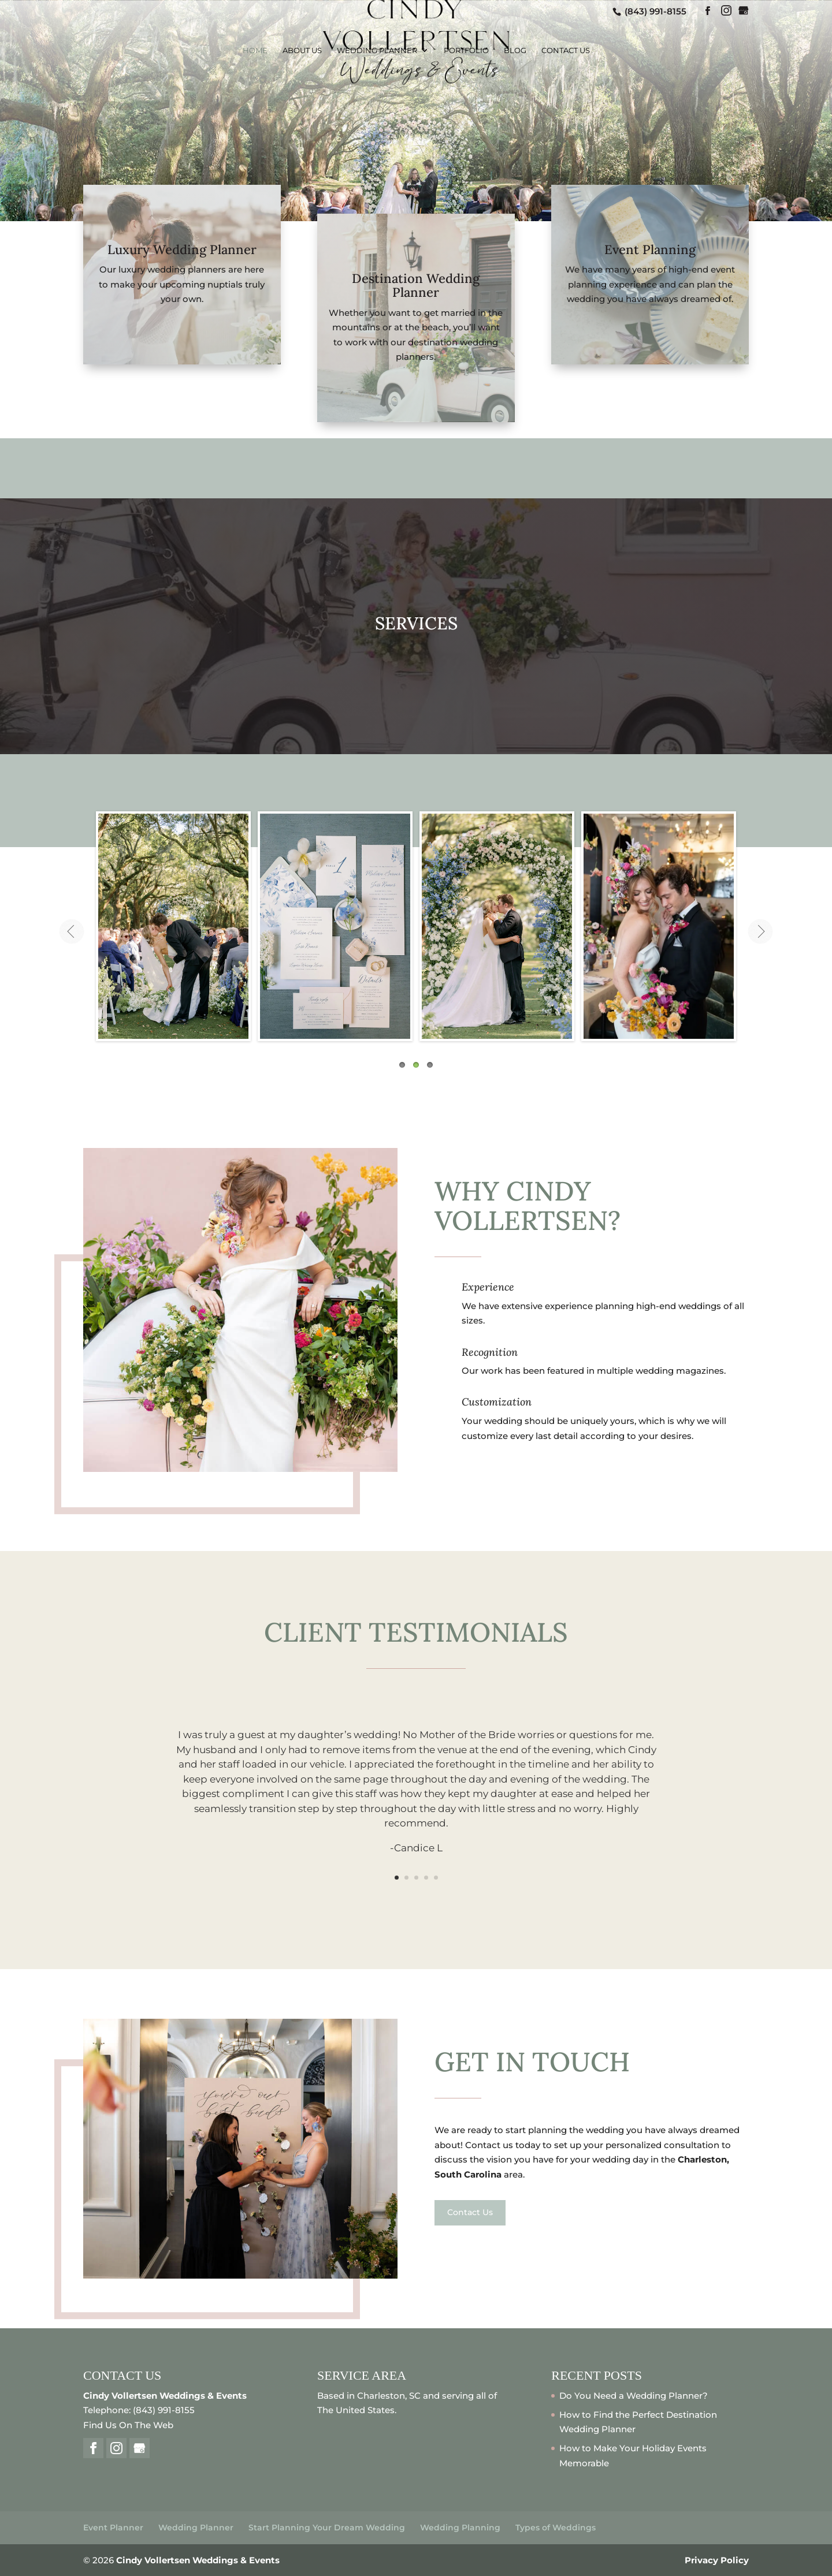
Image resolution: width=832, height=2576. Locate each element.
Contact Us (565, 50)
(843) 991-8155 (654, 11)
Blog (515, 50)
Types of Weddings (555, 2527)
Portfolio (466, 50)
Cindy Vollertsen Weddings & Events (198, 2560)
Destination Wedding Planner (416, 285)
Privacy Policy (717, 2560)
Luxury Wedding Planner (182, 249)
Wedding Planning (460, 2527)
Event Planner (113, 2527)
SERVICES (416, 623)
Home (255, 50)
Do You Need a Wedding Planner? (633, 2395)
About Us (302, 50)
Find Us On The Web (128, 2425)
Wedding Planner (377, 50)
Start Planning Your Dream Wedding (326, 2527)
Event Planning (650, 249)
